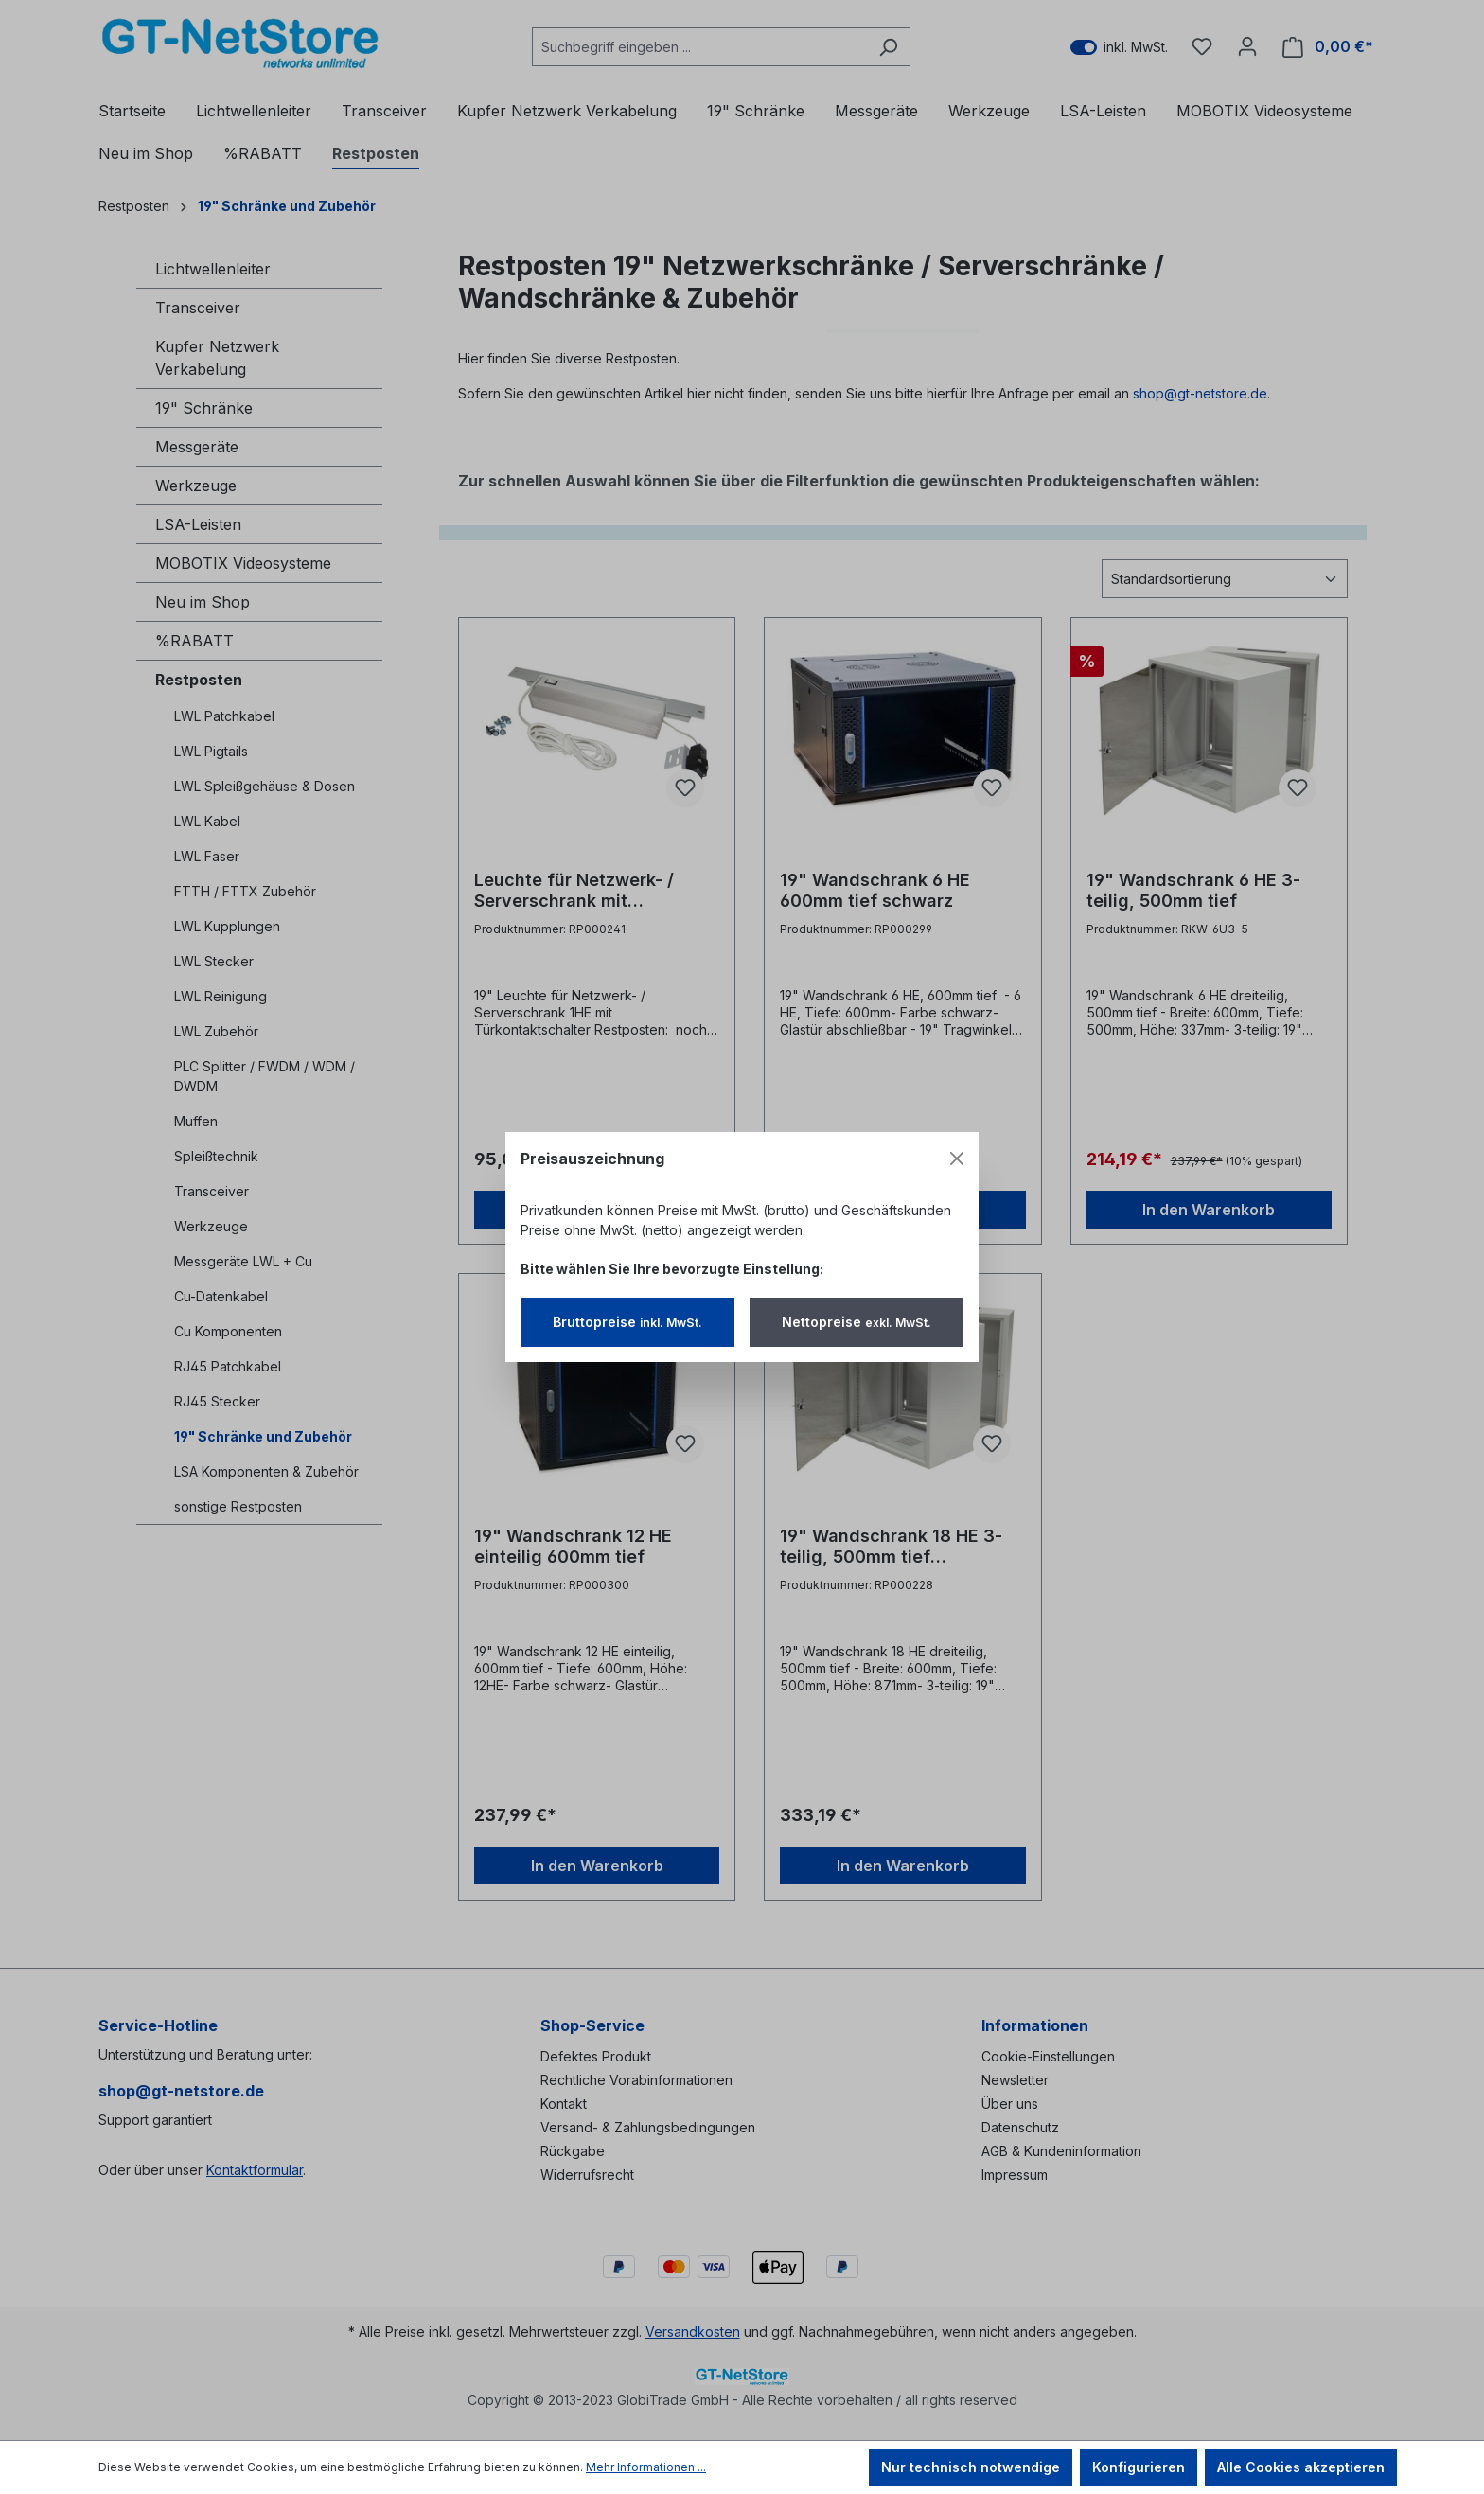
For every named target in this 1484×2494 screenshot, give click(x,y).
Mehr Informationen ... (646, 2467)
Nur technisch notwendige (970, 2467)
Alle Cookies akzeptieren (1301, 2467)
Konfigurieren (1138, 2467)
